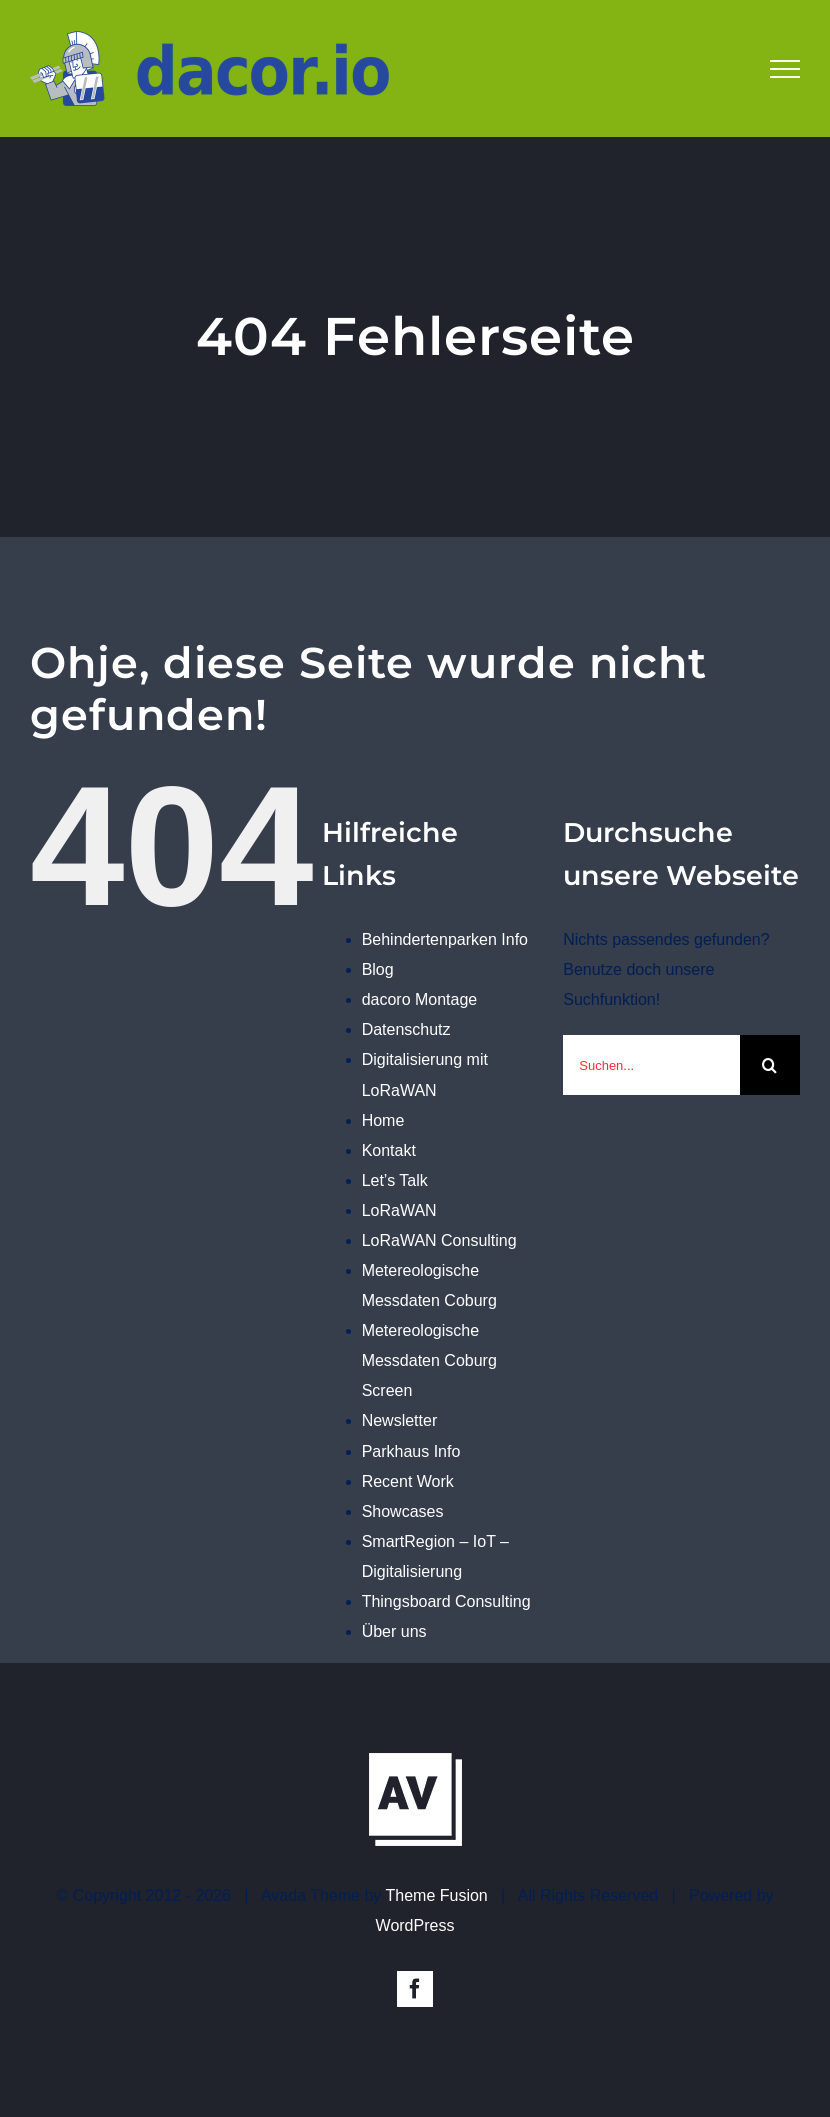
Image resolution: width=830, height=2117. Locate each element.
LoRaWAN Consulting (439, 1240)
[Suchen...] (651, 1065)
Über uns (394, 1631)
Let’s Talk (395, 1180)
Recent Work (408, 1481)
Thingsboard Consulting (446, 1601)
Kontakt (389, 1150)
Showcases (403, 1511)
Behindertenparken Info (445, 939)
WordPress (415, 1925)
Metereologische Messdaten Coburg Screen (429, 1360)
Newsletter (400, 1420)
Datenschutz (406, 1029)
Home (383, 1120)
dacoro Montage (420, 999)
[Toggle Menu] (785, 69)
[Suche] (770, 1065)
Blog (378, 969)
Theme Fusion (437, 1895)
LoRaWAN (399, 1210)
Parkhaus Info (411, 1451)
